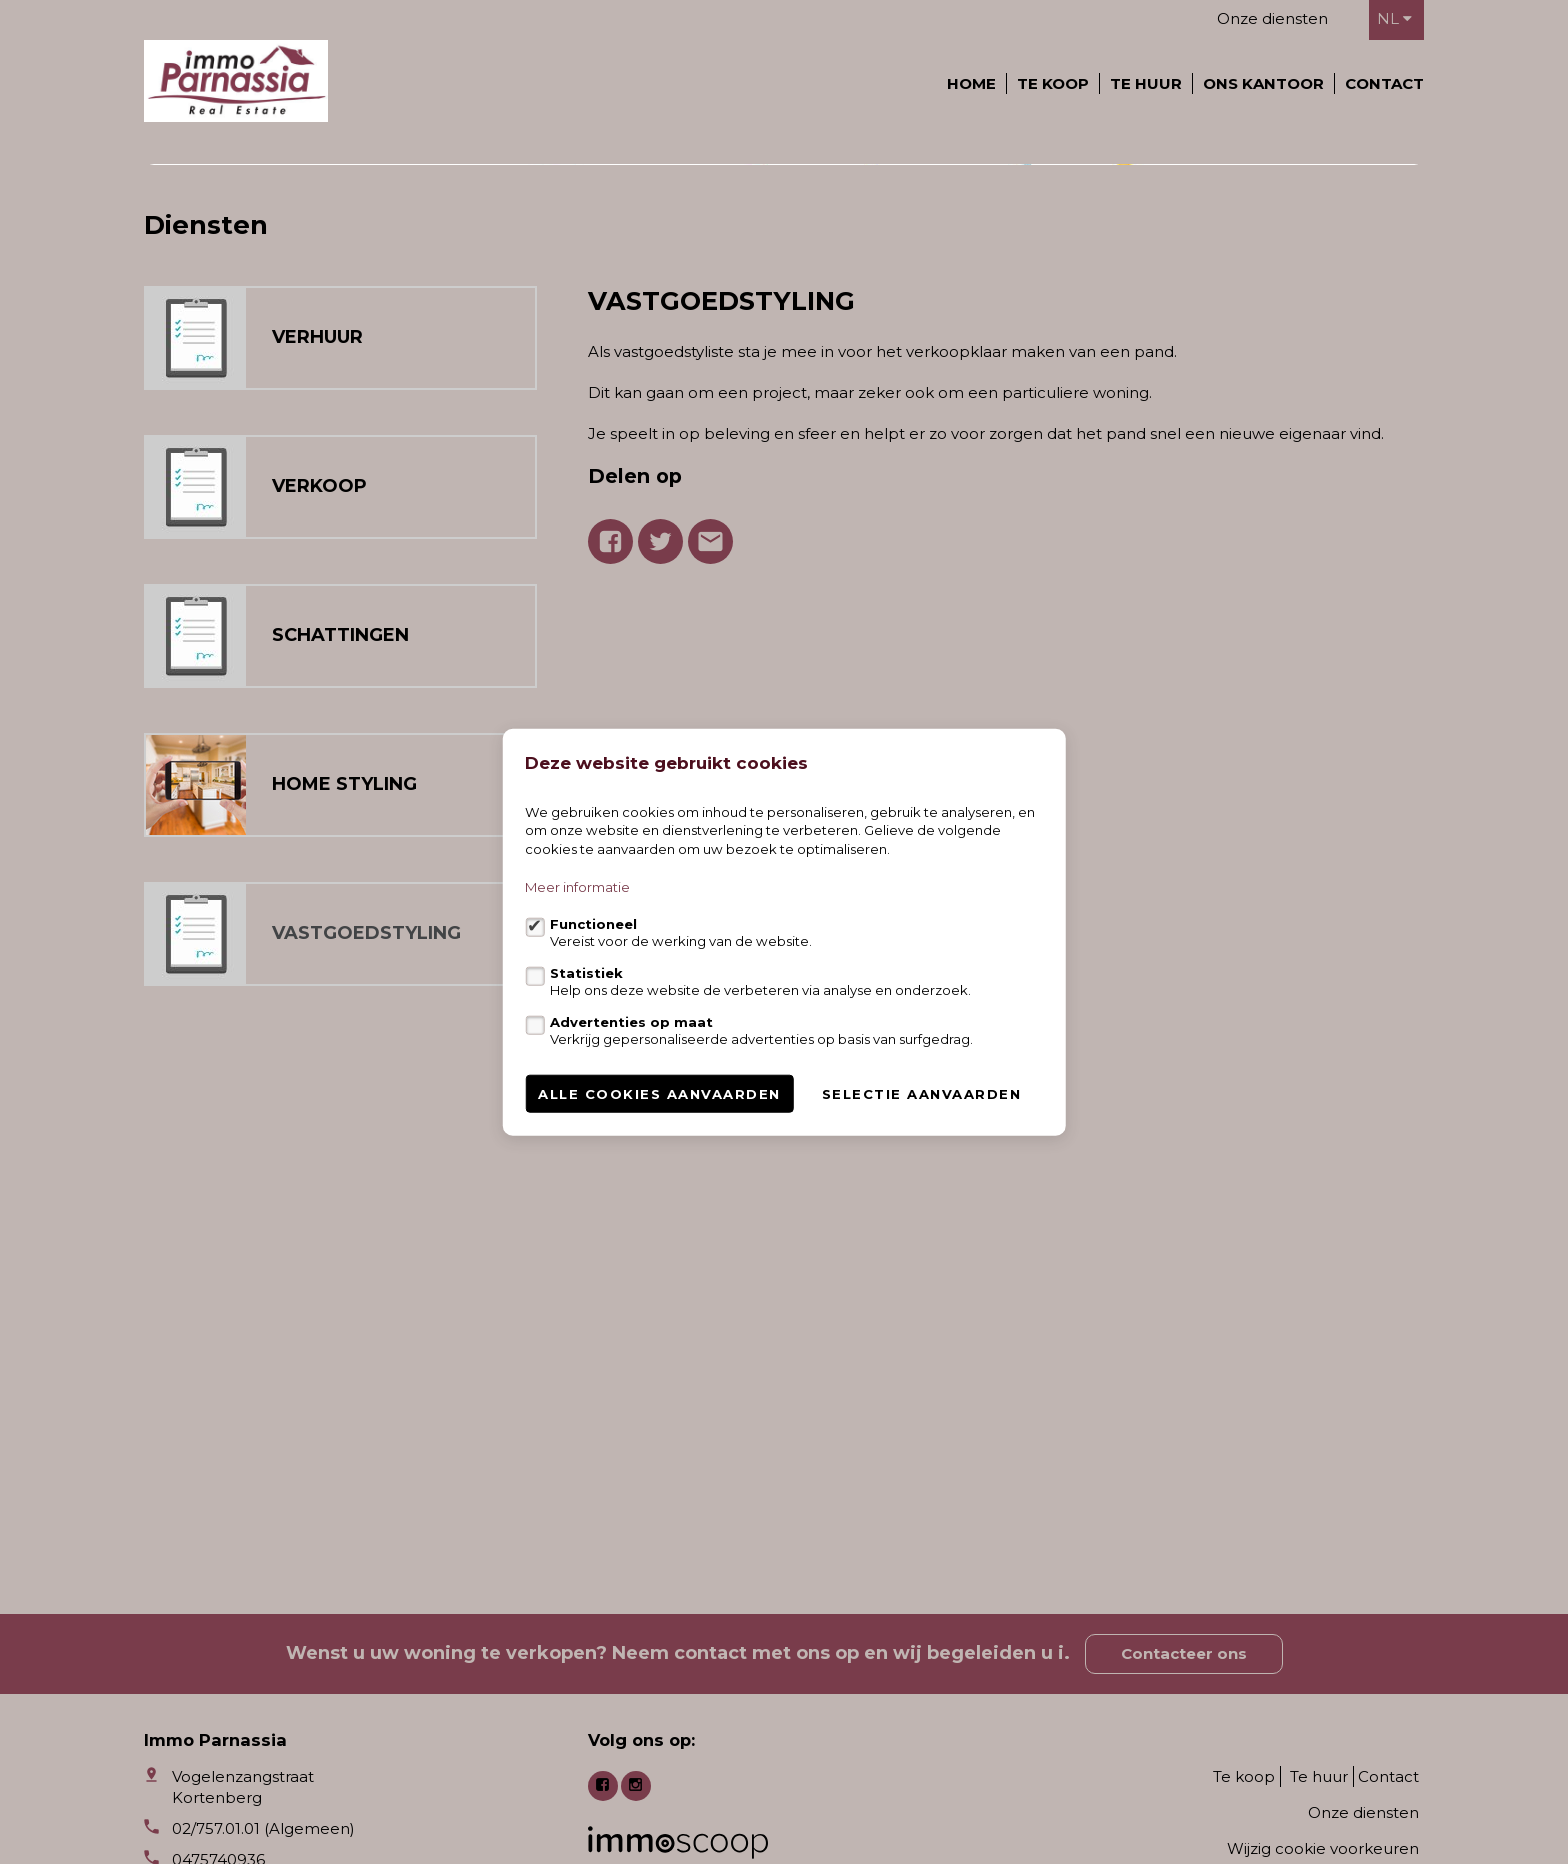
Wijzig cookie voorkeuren (1323, 1848)
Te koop (1053, 83)
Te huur (1146, 83)
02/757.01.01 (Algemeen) (263, 1828)
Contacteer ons (1184, 1653)
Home (971, 83)
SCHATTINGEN (340, 1034)
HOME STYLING (344, 1183)
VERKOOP (319, 885)
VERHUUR (317, 736)
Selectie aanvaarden (922, 1094)
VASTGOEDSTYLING (366, 1332)
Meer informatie (577, 887)
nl (1394, 18)
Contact (1384, 83)
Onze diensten (1272, 18)
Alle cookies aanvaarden (659, 1094)
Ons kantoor (1263, 83)
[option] (784, 364)
